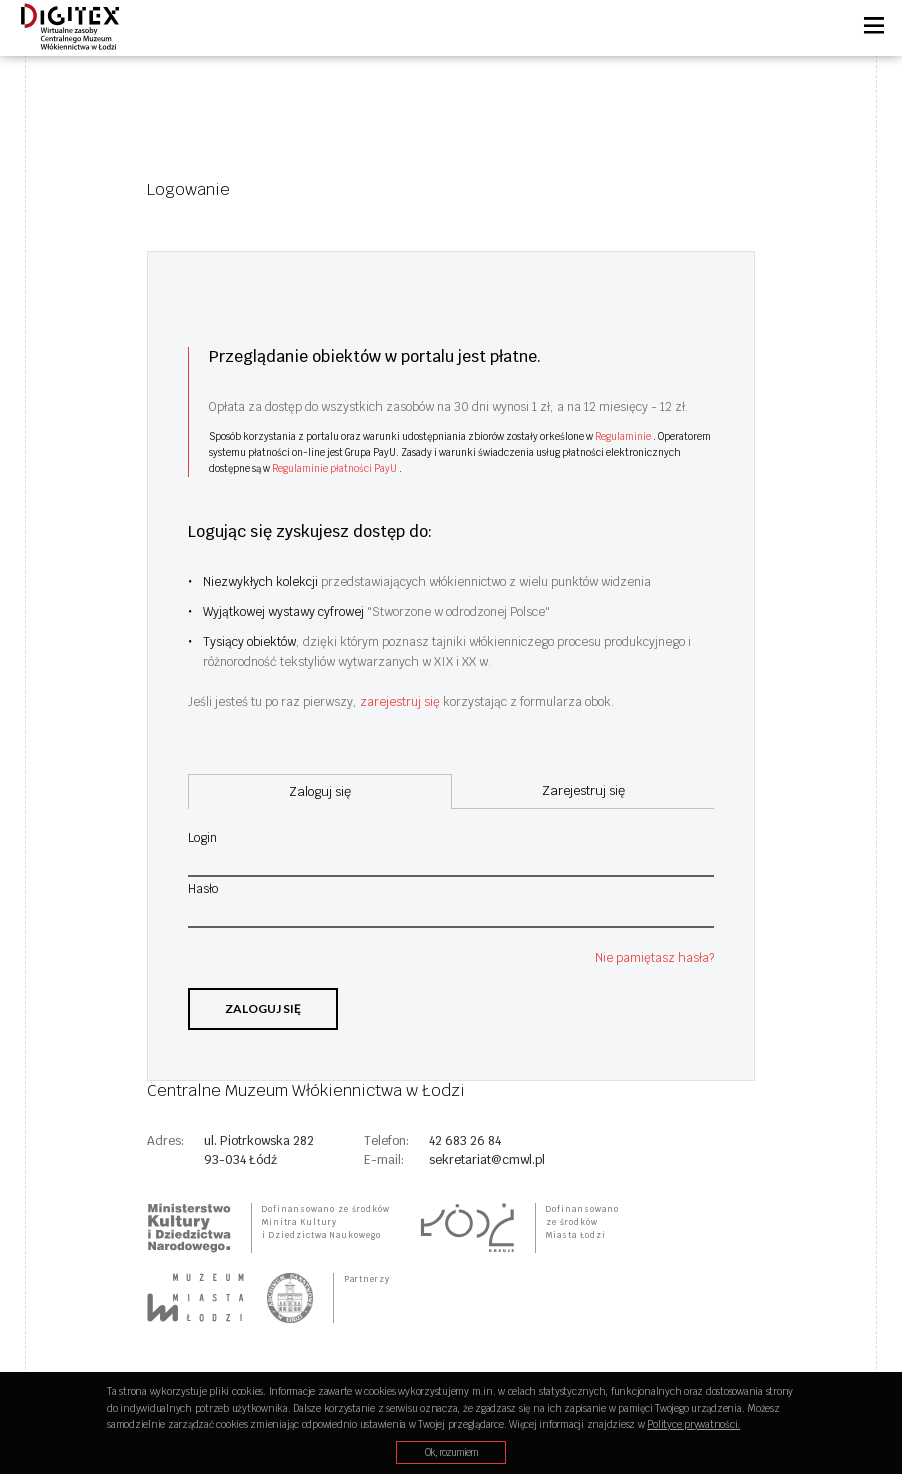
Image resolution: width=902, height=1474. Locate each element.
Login (202, 838)
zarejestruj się (401, 702)
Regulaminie (624, 436)
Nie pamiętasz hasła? (654, 958)
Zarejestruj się (583, 790)
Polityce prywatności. (693, 1424)
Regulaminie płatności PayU (335, 468)
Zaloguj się (263, 1008)
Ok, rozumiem (451, 1452)
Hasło (203, 889)
